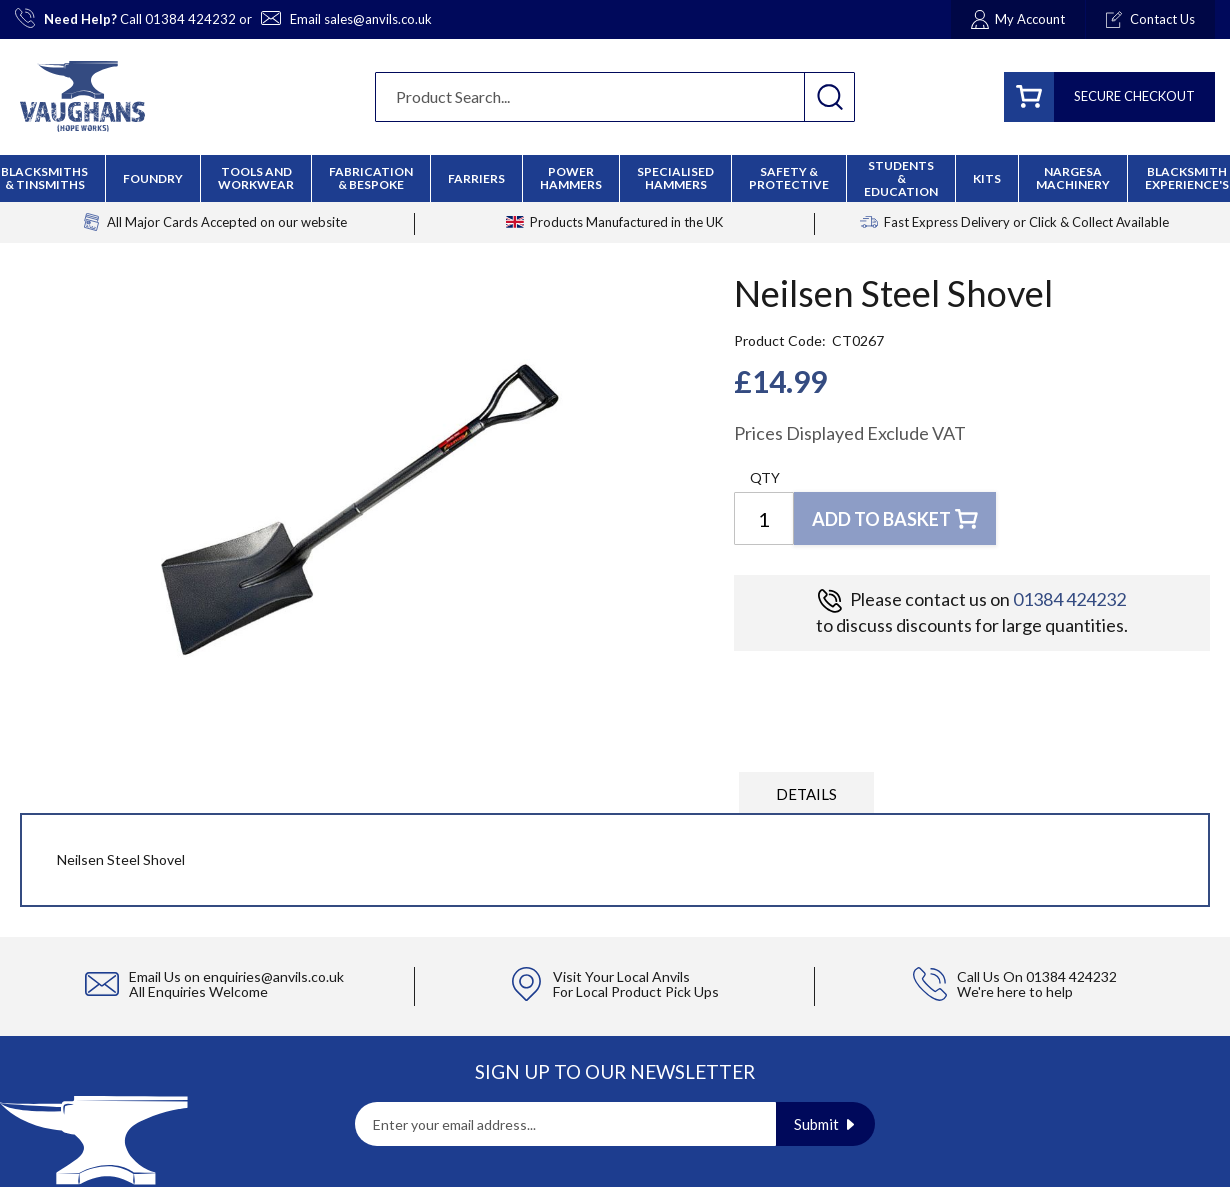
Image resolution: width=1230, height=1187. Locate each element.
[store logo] (82, 96)
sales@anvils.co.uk (378, 19)
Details (806, 794)
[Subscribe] (825, 1124)
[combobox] (615, 97)
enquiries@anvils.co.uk (273, 976)
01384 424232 (190, 19)
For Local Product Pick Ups (636, 991)
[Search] (829, 97)
